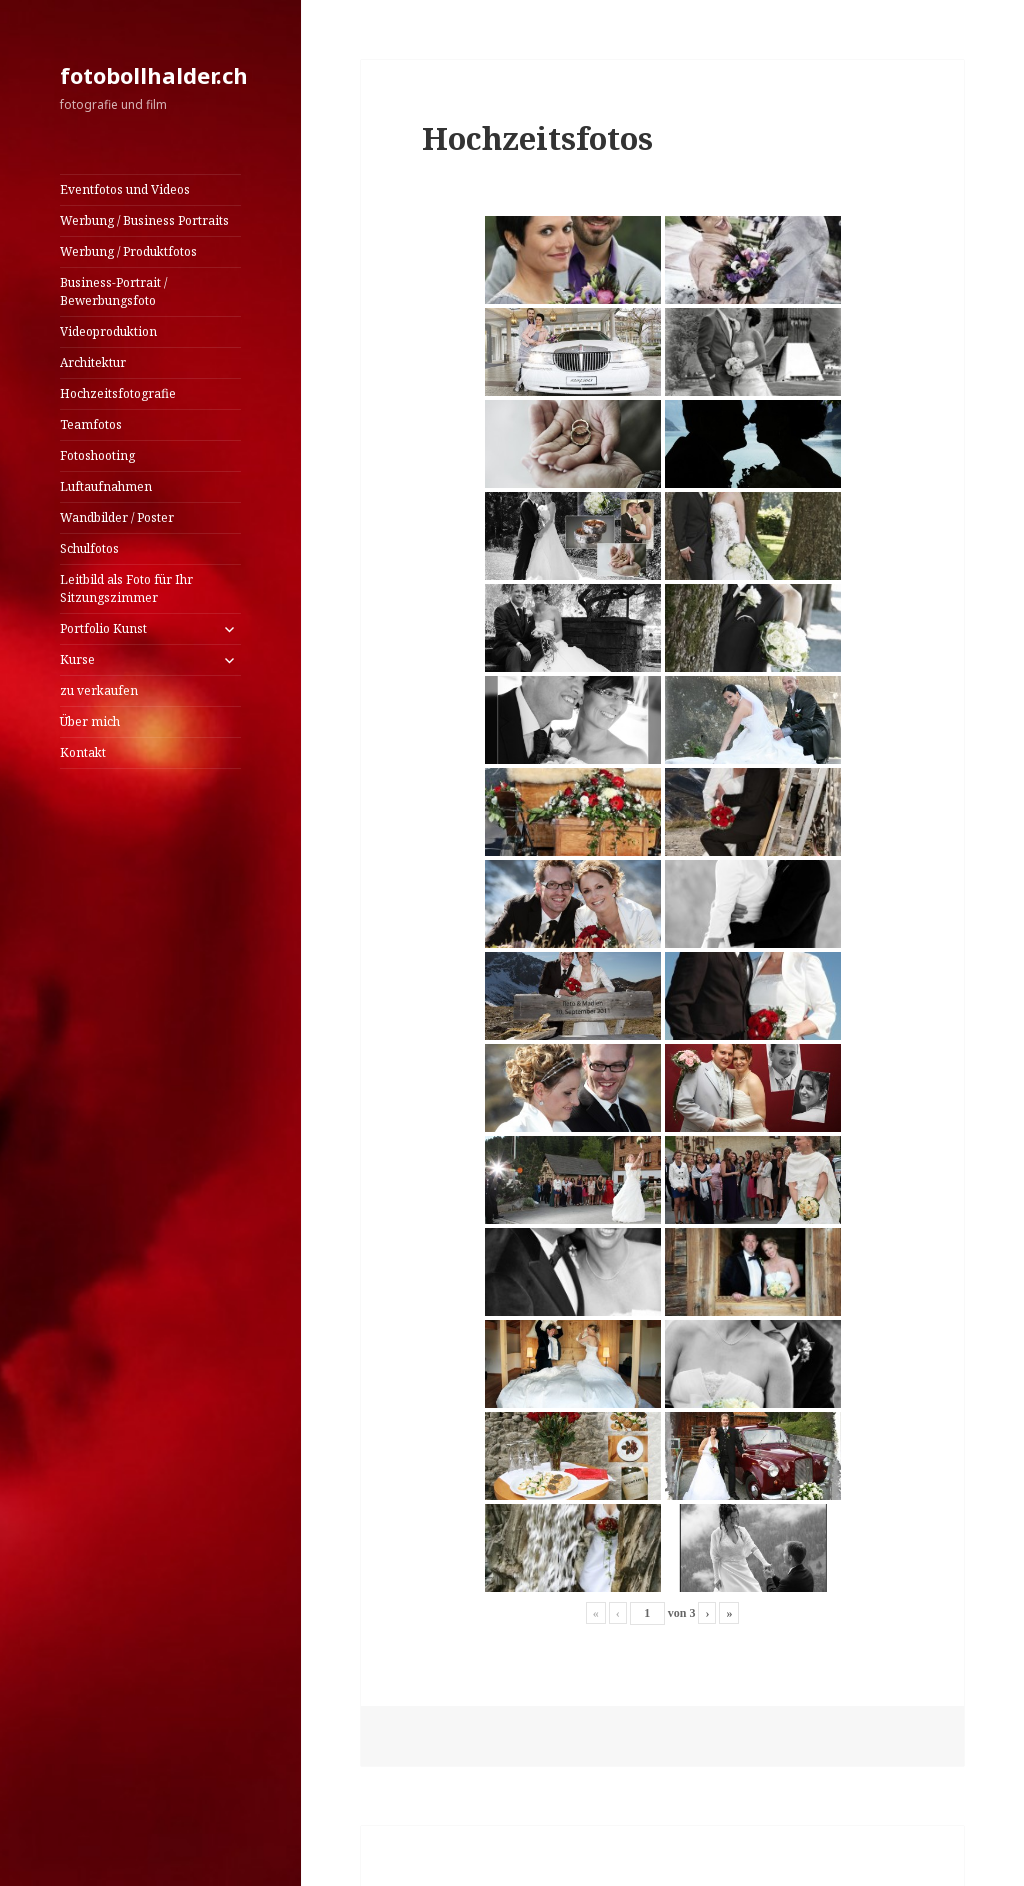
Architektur (93, 362)
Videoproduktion (108, 331)
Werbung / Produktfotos (128, 251)
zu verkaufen (99, 690)
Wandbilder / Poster (117, 517)
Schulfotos (89, 548)
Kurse (77, 659)
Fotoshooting (97, 455)
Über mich (90, 721)
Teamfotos (91, 424)
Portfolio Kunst (103, 628)
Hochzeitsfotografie (118, 393)
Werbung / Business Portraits (144, 220)
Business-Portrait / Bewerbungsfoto (113, 291)
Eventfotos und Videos (125, 189)
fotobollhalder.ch (154, 75)
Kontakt (83, 752)
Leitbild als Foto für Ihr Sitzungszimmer (126, 588)
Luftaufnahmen (106, 486)
